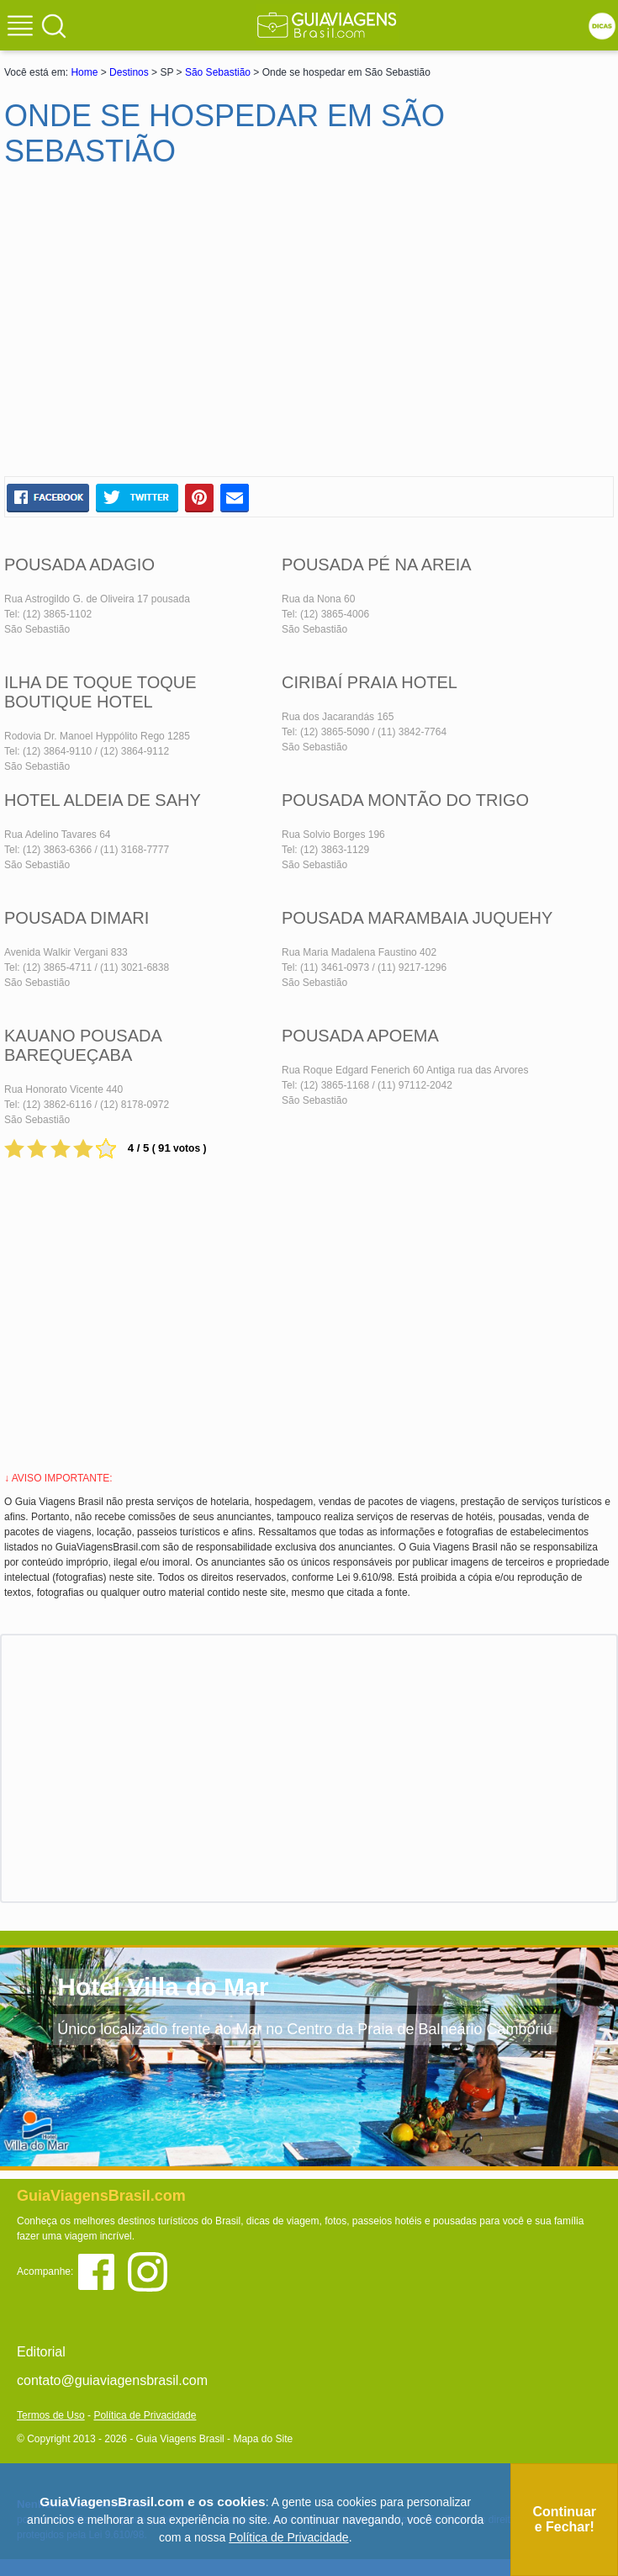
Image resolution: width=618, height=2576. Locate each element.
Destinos (129, 72)
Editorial (41, 2352)
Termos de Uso (51, 2415)
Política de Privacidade (144, 2415)
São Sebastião (218, 72)
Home (84, 72)
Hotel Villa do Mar (162, 1987)
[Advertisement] (166, 329)
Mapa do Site (263, 2439)
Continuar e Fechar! (564, 2519)
